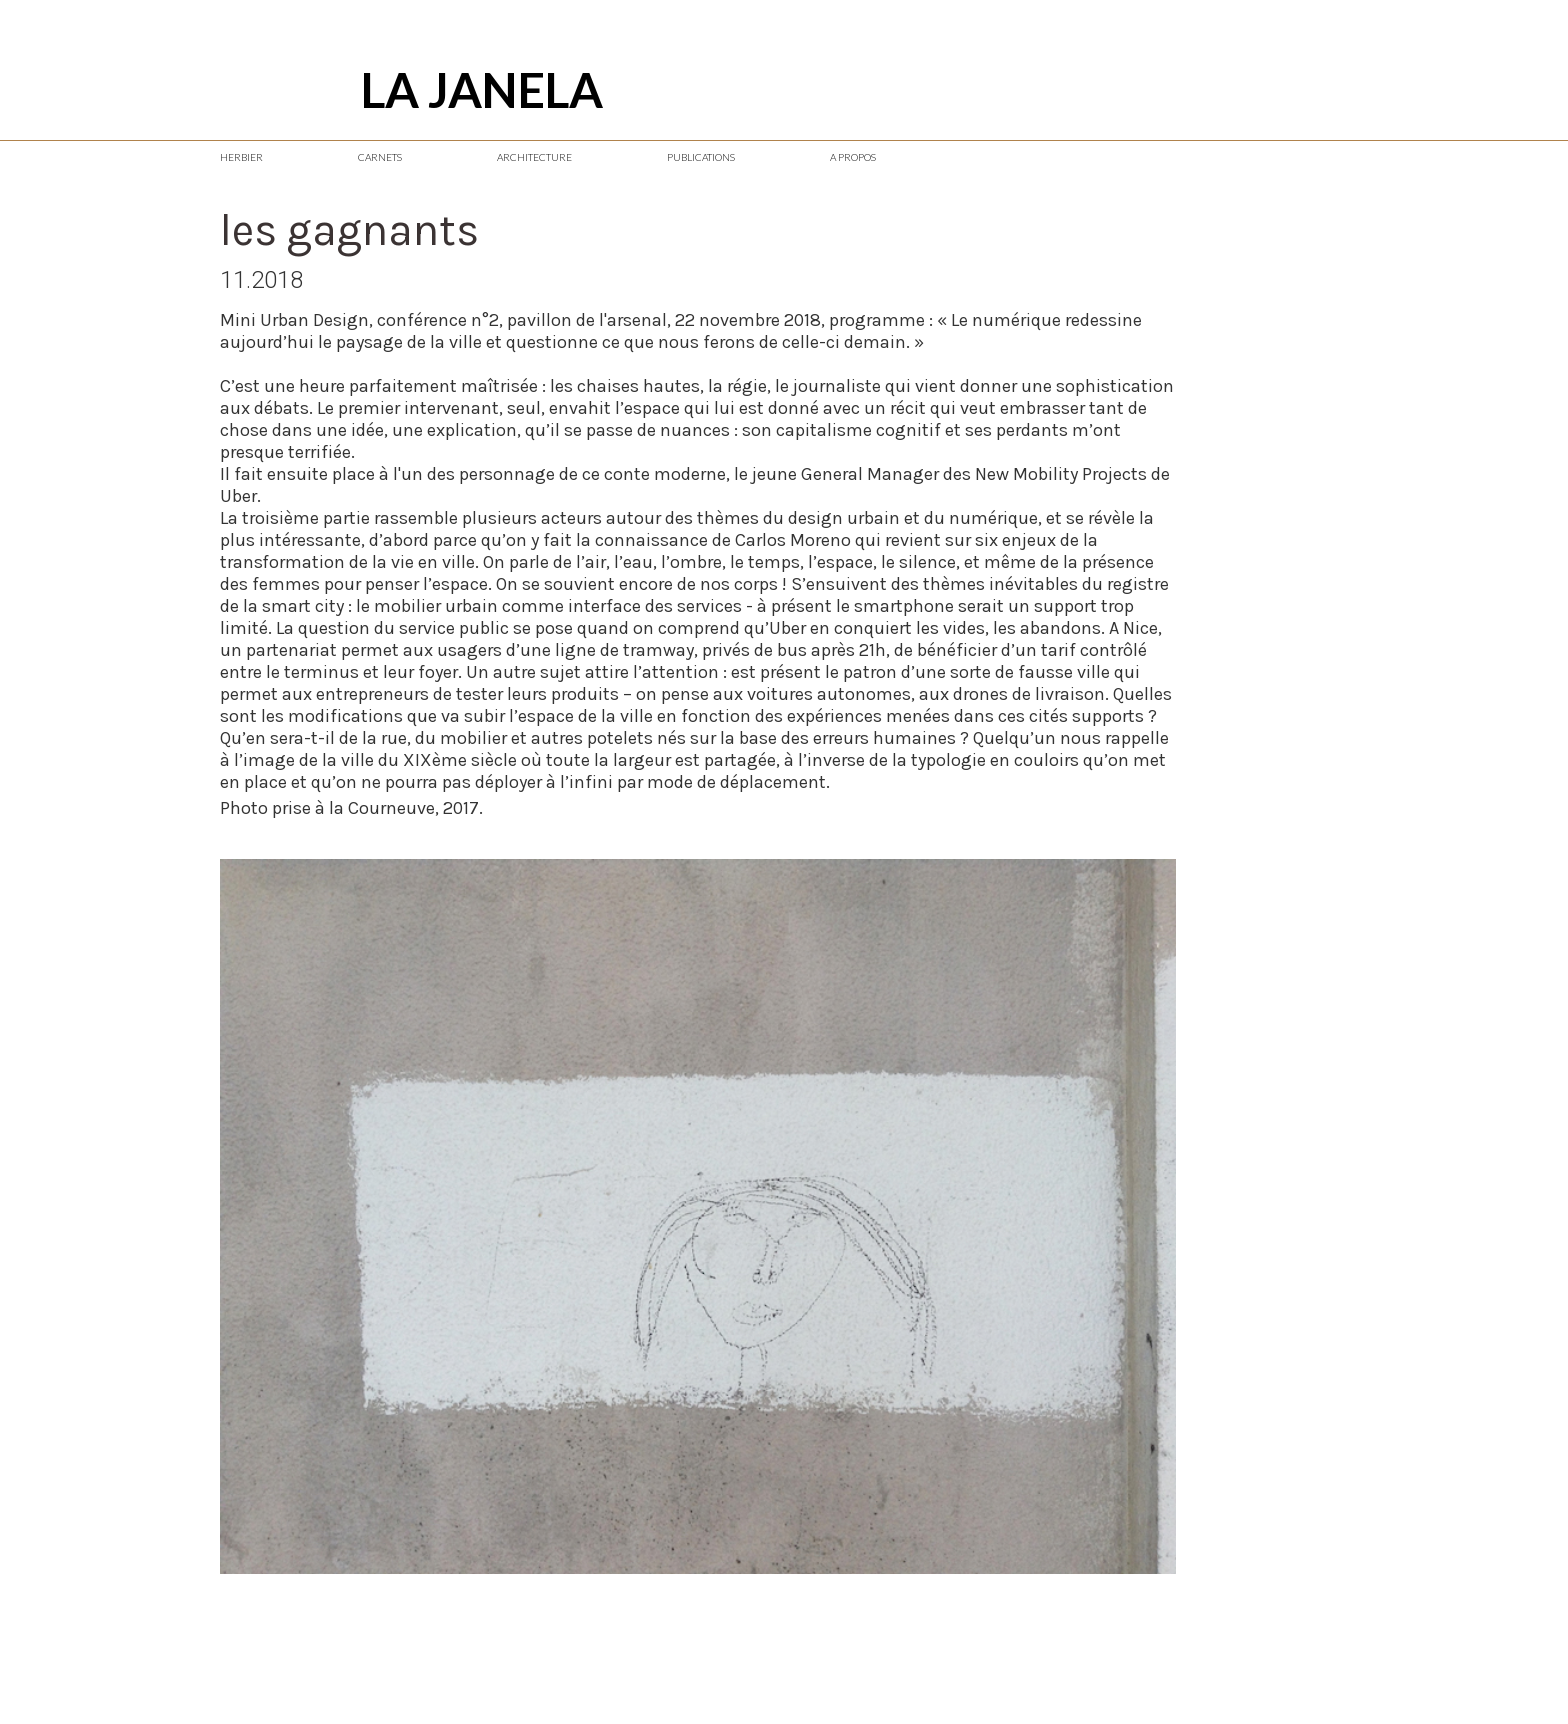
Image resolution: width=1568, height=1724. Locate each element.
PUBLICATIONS (701, 157)
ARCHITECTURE (534, 157)
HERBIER (241, 157)
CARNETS (380, 157)
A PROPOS (853, 157)
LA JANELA (482, 89)
